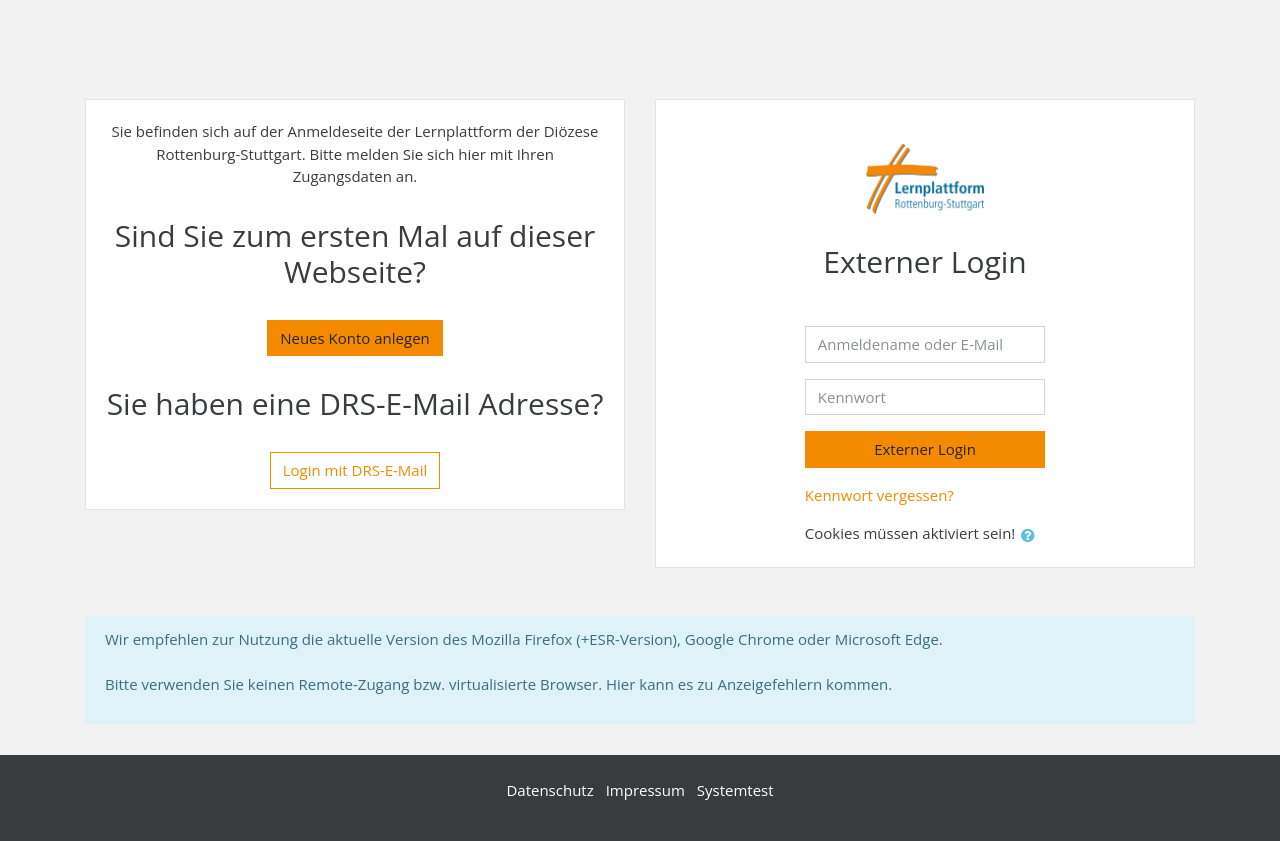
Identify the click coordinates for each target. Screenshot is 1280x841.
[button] (1032, 535)
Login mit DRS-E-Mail (355, 470)
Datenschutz (549, 790)
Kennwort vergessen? (879, 495)
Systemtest (735, 790)
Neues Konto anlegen (355, 338)
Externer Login (925, 449)
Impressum (645, 790)
